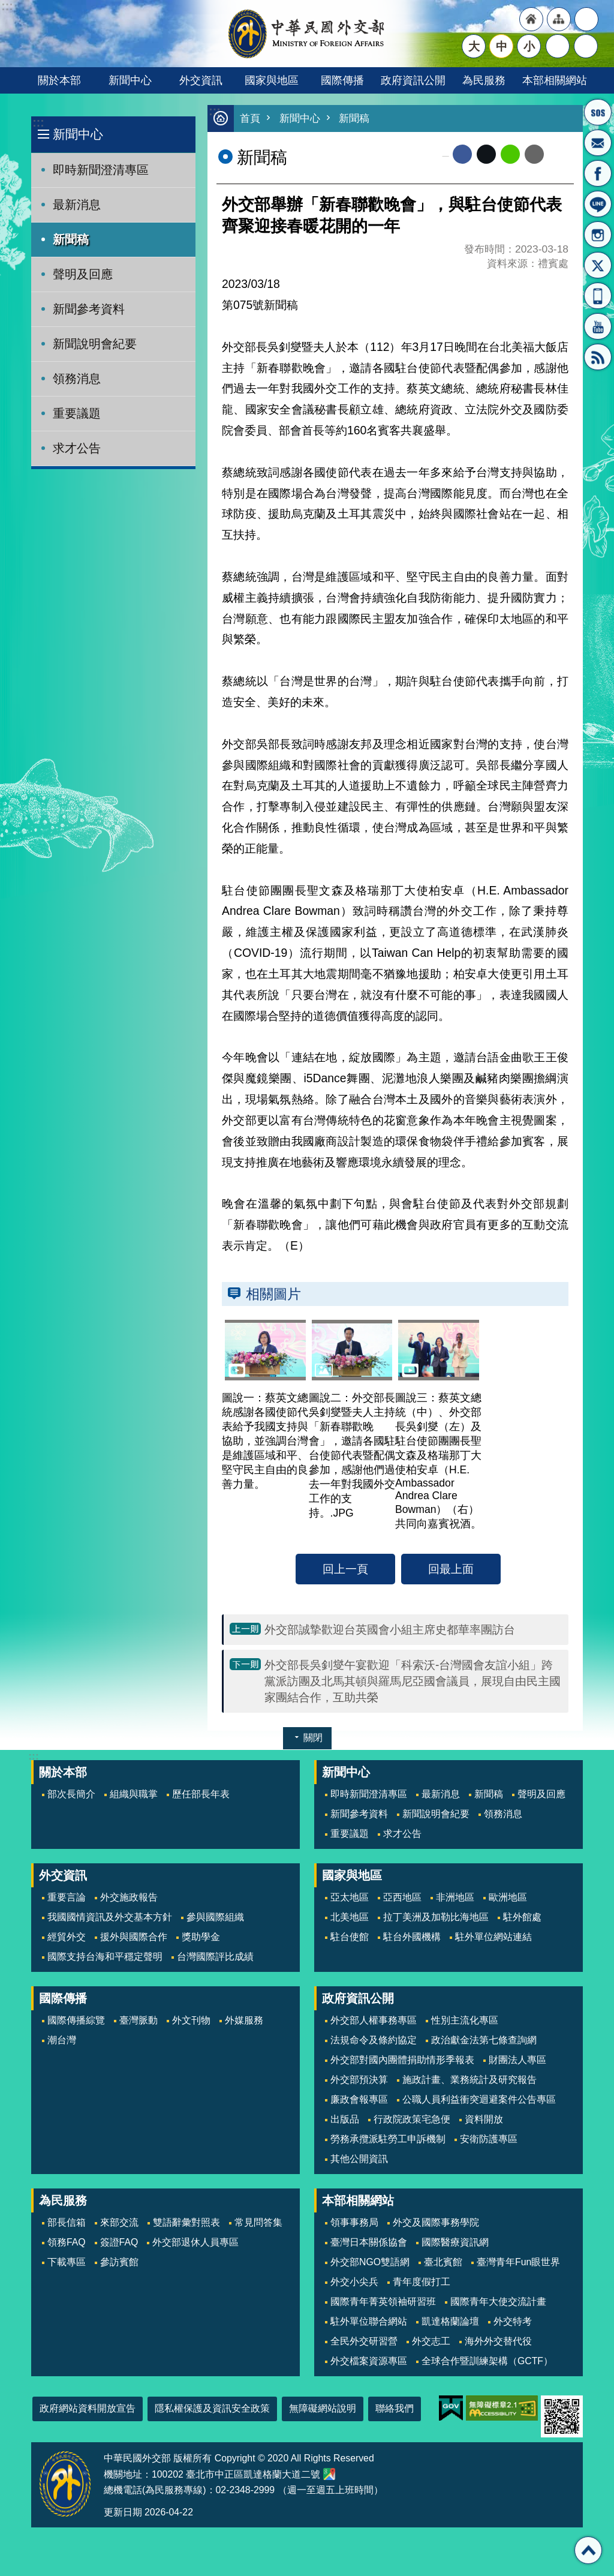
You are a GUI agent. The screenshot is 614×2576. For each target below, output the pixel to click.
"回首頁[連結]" (531, 19)
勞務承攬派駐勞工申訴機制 (388, 2139)
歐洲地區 (508, 1897)
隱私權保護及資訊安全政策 (212, 2408)
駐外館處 (522, 1917)
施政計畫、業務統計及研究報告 (469, 2079)
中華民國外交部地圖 (329, 2474)
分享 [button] (558, 46)
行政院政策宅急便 (412, 2119)
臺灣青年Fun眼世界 (518, 2262)
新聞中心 (130, 80)
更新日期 (123, 2512)
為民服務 (483, 80)
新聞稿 (71, 239)
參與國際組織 (215, 1917)
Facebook (462, 154)
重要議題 (77, 413)
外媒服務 (244, 2020)
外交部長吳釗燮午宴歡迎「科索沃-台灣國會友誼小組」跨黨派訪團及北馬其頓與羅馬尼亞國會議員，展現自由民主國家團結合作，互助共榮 (412, 1681)
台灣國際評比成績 (215, 1956)
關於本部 (59, 80)
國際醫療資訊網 (455, 2242)
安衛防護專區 (488, 2139)
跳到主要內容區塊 (6, 6)
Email (534, 154)
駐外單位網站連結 (493, 1937)
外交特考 (512, 2321)
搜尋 (586, 46)
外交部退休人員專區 (195, 2242)
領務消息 (77, 378)
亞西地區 (402, 1897)
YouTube (598, 326)
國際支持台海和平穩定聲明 (104, 1956)
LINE (598, 204)
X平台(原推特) (598, 265)
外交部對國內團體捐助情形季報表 (402, 2060)
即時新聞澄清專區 (101, 169)
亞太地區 (349, 1897)
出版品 (344, 2119)
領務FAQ (66, 2242)
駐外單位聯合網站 (368, 2321)
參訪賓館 (119, 2262)
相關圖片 (273, 1294)
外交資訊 (200, 80)
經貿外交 (66, 1937)
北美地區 (349, 1917)
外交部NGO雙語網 (370, 2262)
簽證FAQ (119, 2242)
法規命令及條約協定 (373, 2040)
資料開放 (484, 2119)
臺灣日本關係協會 (368, 2242)
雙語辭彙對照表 (186, 2222)
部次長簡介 (71, 1794)
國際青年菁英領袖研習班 (383, 2301)
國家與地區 (272, 80)
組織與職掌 (134, 1794)
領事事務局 (354, 2222)
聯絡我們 (394, 2408)
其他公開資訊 (359, 2159)
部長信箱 (598, 143)
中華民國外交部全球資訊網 (307, 33)
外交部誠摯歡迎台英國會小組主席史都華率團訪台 (389, 1629)
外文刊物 (191, 2020)
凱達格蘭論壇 (450, 2321)
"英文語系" (586, 19)
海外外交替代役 (498, 2341)
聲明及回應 (83, 274)
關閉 (313, 1738)
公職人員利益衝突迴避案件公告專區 (479, 2099)
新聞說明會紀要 (95, 343)
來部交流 (119, 2222)
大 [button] (474, 46)
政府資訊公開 (413, 80)
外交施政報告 (129, 1897)
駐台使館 (349, 1937)
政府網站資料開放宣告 (88, 2408)
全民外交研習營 (364, 2341)
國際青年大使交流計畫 (498, 2301)
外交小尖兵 (354, 2282)
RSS (598, 357)
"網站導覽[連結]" (559, 19)
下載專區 (66, 2262)
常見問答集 (258, 2222)
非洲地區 (455, 1897)
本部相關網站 (554, 80)
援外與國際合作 (133, 1937)
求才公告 (77, 448)
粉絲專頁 (598, 173)
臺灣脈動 (138, 2020)
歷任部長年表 (201, 1794)
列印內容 (558, 154)
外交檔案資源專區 (368, 2361)
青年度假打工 (421, 2282)
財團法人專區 (517, 2060)
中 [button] (501, 46)
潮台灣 (61, 2040)
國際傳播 (342, 80)
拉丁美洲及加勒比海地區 (436, 1917)
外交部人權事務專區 (373, 2020)
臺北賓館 (443, 2262)
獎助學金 (201, 1937)
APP (598, 296)
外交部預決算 (359, 2079)
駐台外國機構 (412, 1937)
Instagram (598, 234)
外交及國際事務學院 (436, 2222)
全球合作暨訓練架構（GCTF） (487, 2361)
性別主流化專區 (464, 2020)
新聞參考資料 (89, 309)
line (510, 154)
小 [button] (529, 46)
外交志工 (431, 2341)
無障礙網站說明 (322, 2408)
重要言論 (66, 1897)
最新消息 (77, 204)
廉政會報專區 (359, 2099)
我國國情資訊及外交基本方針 (109, 1917)
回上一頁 (345, 1568)
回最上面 (451, 1568)
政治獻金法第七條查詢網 (484, 2040)
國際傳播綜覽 (76, 2020)
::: (38, 122)
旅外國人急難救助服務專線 (598, 112)
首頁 (250, 118)
